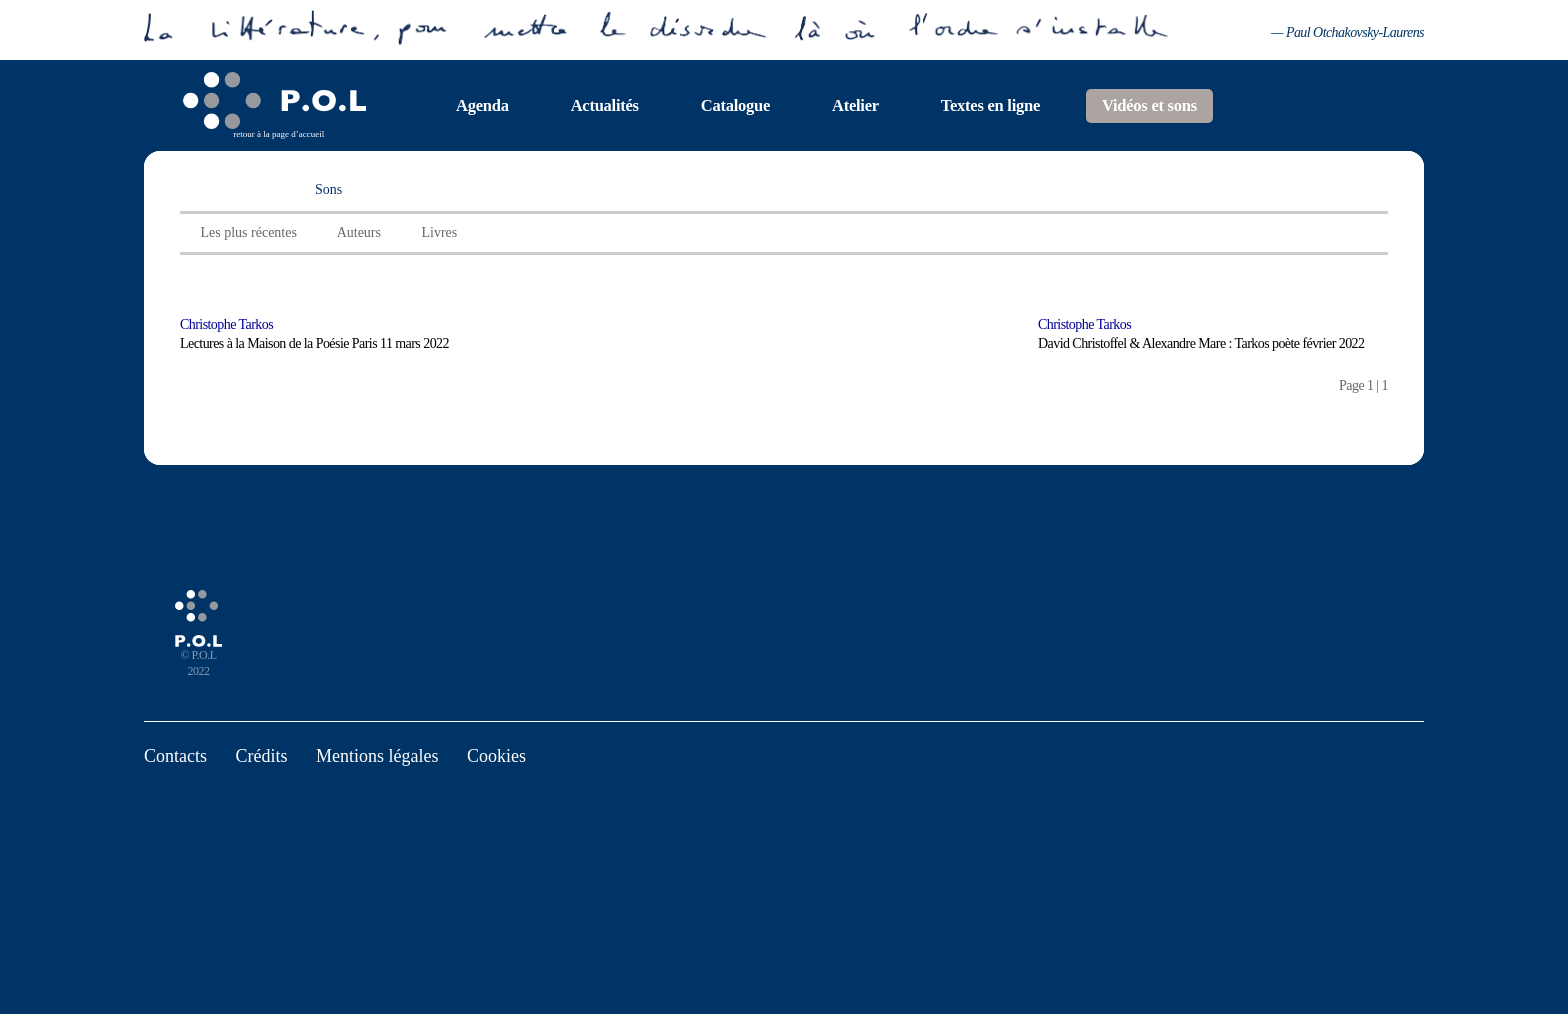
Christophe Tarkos (226, 324)
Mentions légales (377, 756)
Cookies (496, 756)
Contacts (175, 756)
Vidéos (209, 189)
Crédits (262, 756)
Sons (328, 189)
